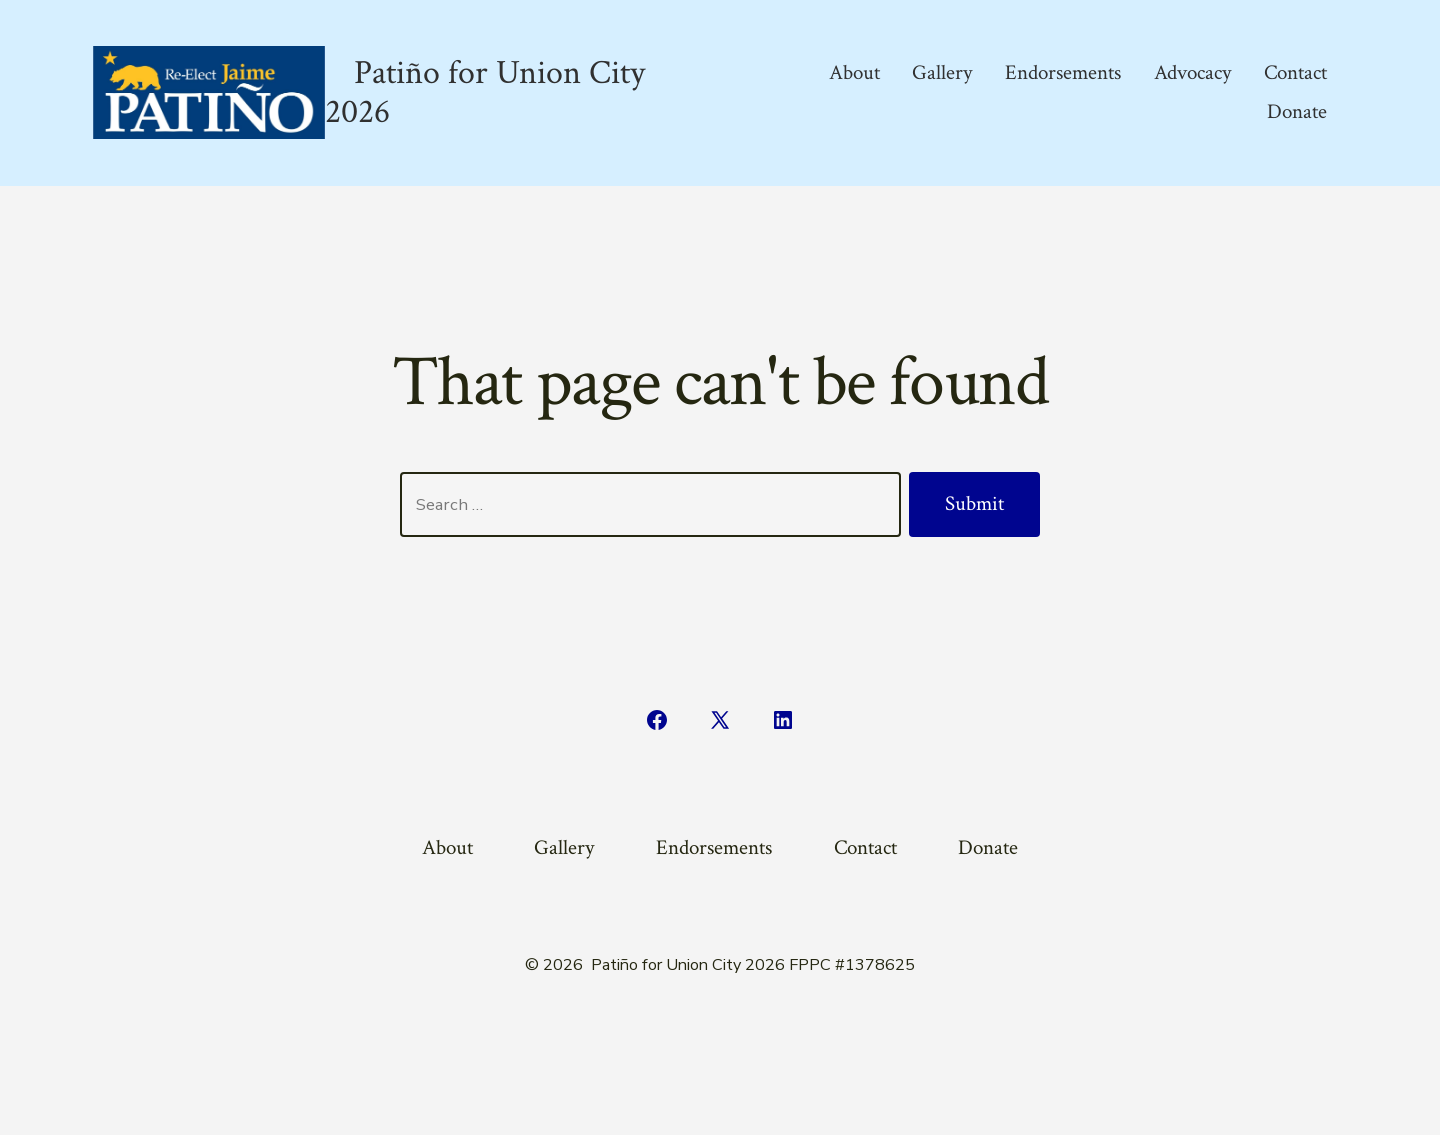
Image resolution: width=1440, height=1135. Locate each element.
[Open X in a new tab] (720, 720)
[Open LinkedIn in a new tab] (783, 720)
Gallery (942, 72)
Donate (1297, 111)
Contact (1295, 72)
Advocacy (1192, 72)
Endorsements (1063, 72)
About (854, 72)
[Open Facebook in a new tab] (657, 720)
